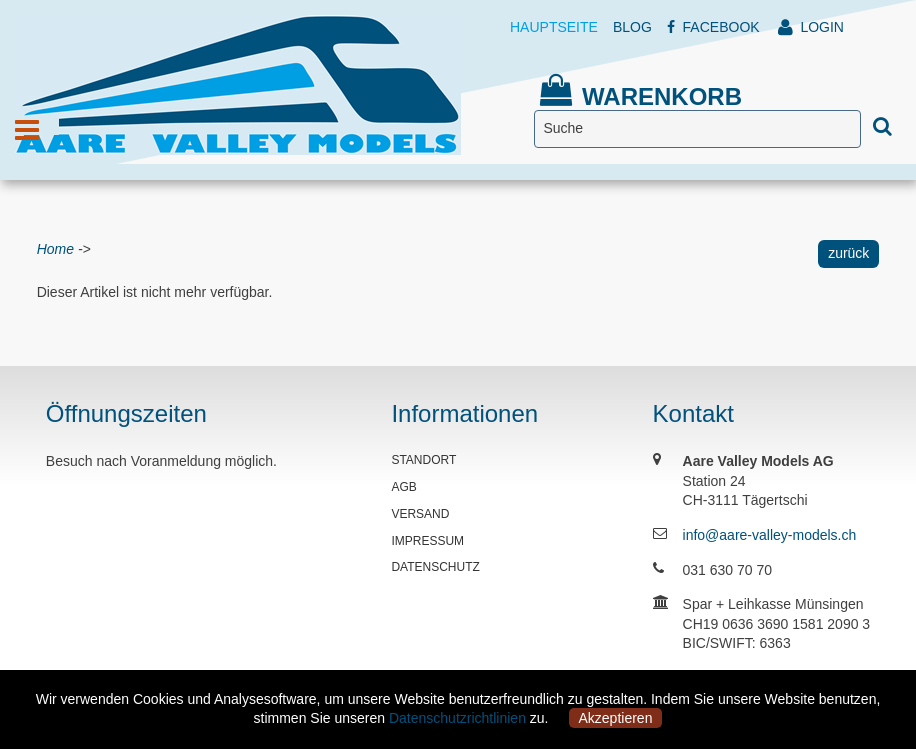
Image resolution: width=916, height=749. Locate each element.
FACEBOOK (713, 27)
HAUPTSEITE (554, 27)
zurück (848, 253)
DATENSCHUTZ (435, 567)
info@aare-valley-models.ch (770, 535)
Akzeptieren (616, 718)
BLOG (632, 27)
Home (55, 249)
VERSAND (420, 514)
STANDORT (423, 460)
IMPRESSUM (427, 541)
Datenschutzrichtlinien (457, 718)
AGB (403, 487)
